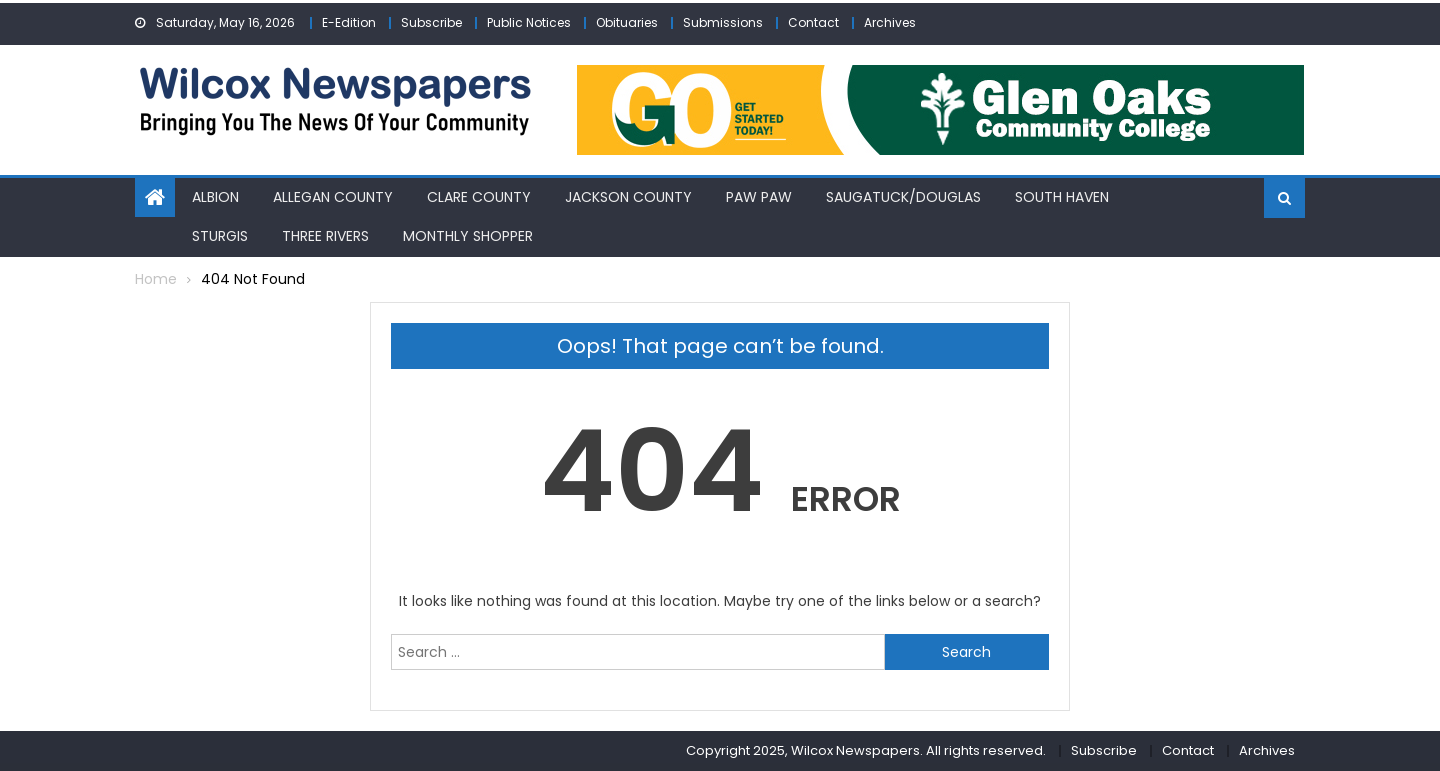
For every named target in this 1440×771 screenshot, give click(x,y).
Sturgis (220, 236)
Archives (890, 22)
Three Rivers (325, 236)
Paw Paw (759, 197)
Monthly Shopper (468, 236)
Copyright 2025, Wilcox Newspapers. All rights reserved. (866, 750)
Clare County (479, 197)
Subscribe (431, 22)
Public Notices (529, 22)
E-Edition (349, 22)
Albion (215, 197)
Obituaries (627, 22)
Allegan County (333, 197)
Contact (813, 22)
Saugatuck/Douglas (903, 197)
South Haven (1062, 197)
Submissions (723, 22)
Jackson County (628, 197)
